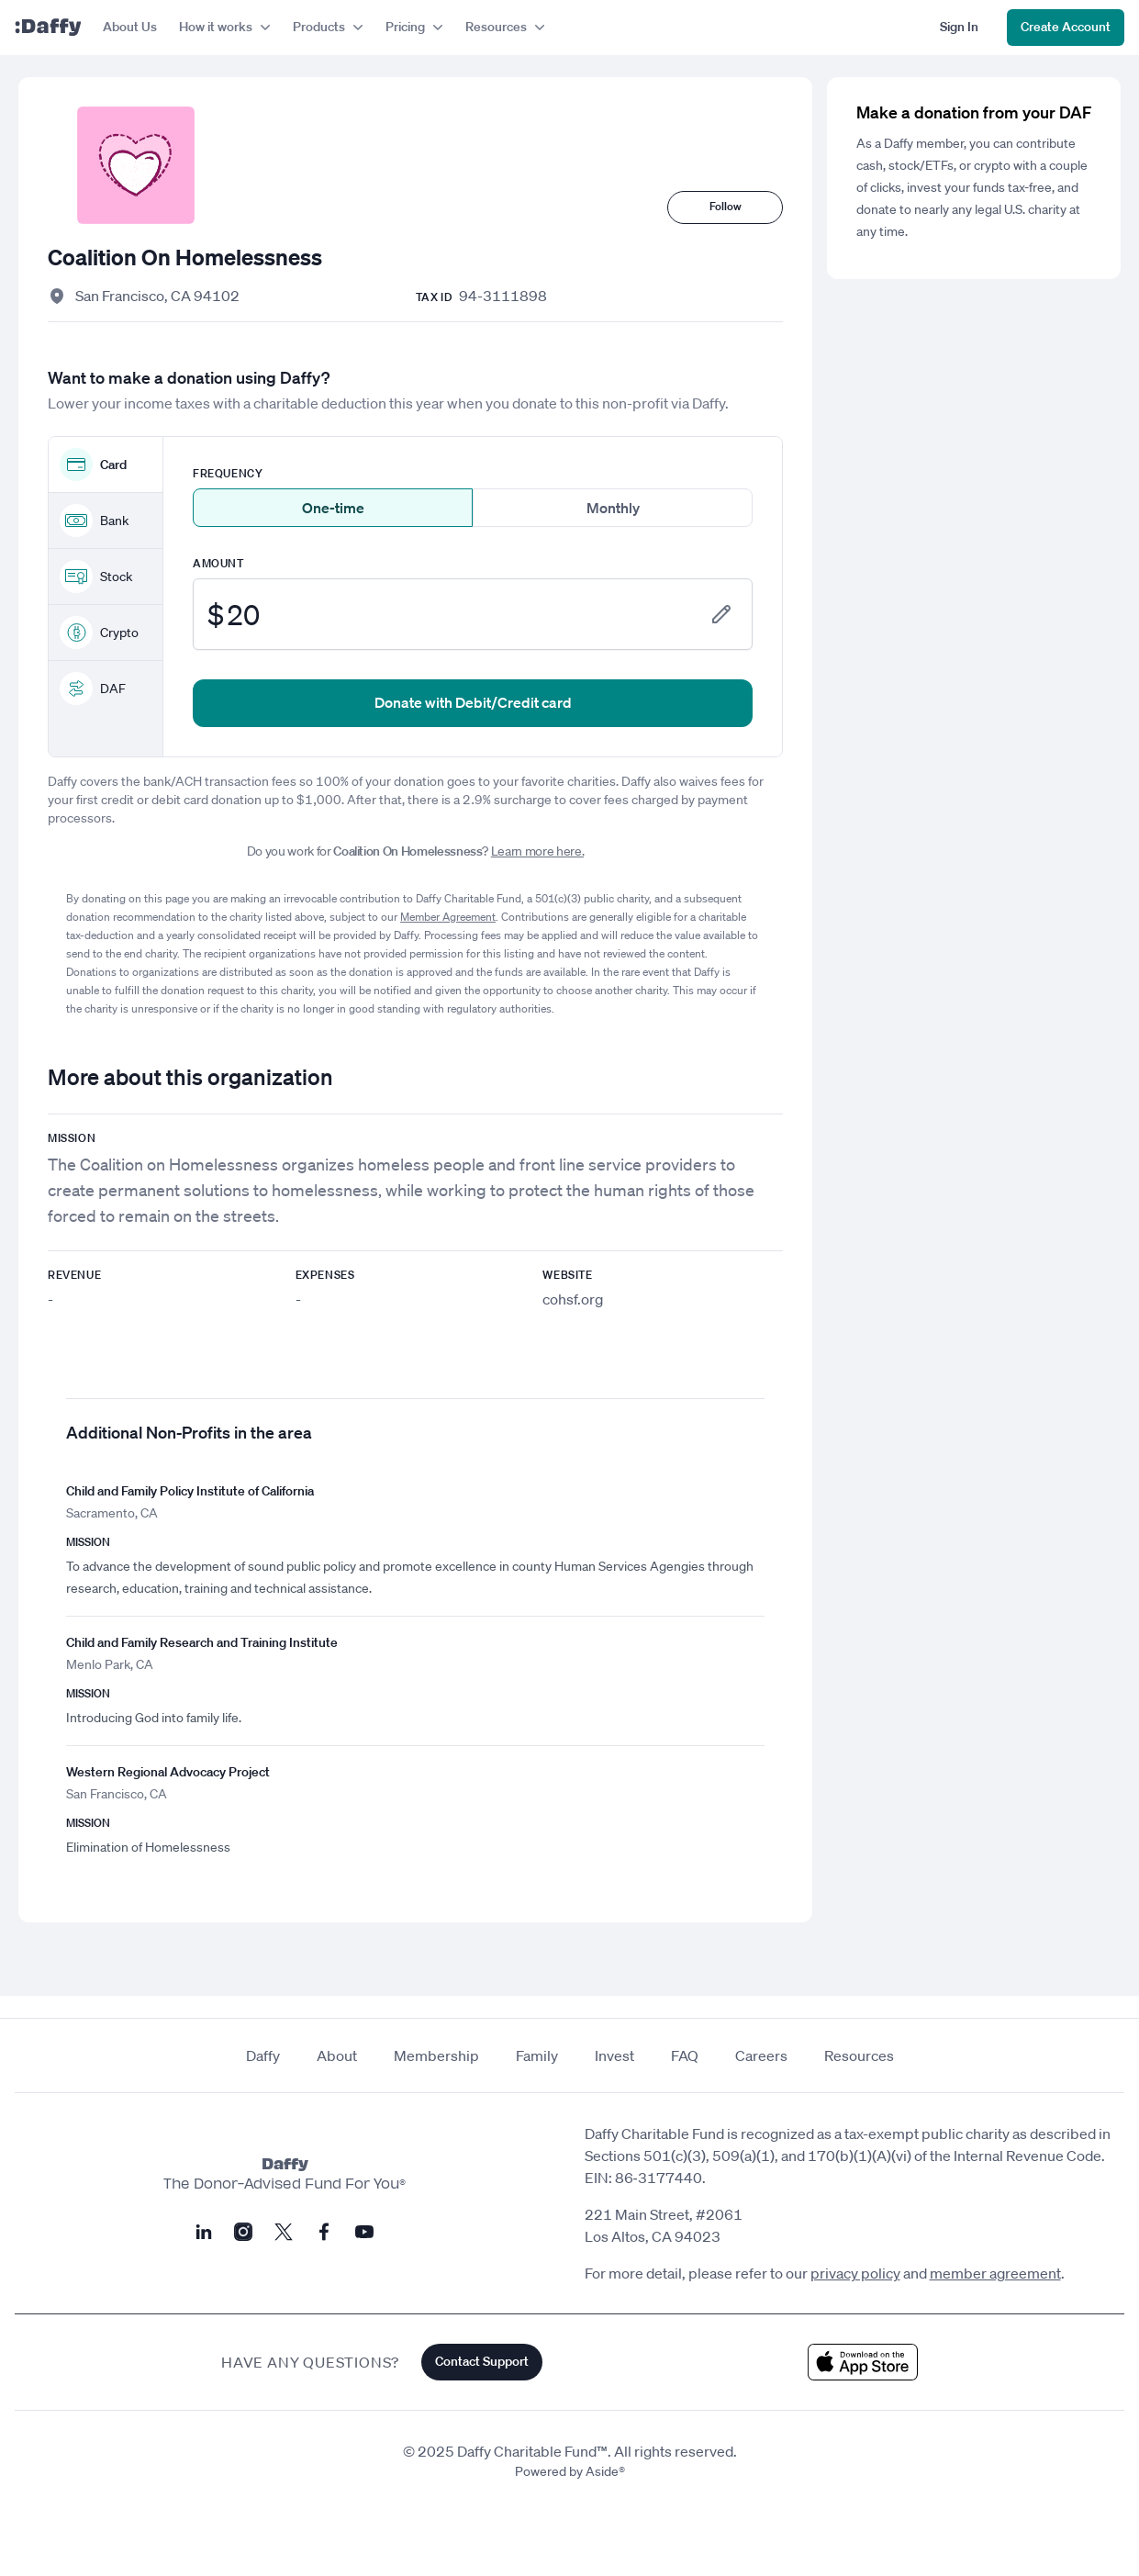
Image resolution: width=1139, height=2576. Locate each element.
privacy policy (855, 2273)
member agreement (995, 2273)
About (337, 2055)
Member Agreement (448, 916)
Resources (859, 2055)
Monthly (613, 507)
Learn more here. (537, 851)
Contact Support (482, 2361)
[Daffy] (48, 27)
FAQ (684, 2055)
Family (537, 2055)
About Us (130, 26)
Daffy (263, 2055)
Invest (614, 2055)
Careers (761, 2055)
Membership (436, 2055)
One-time (333, 507)
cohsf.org (572, 1299)
